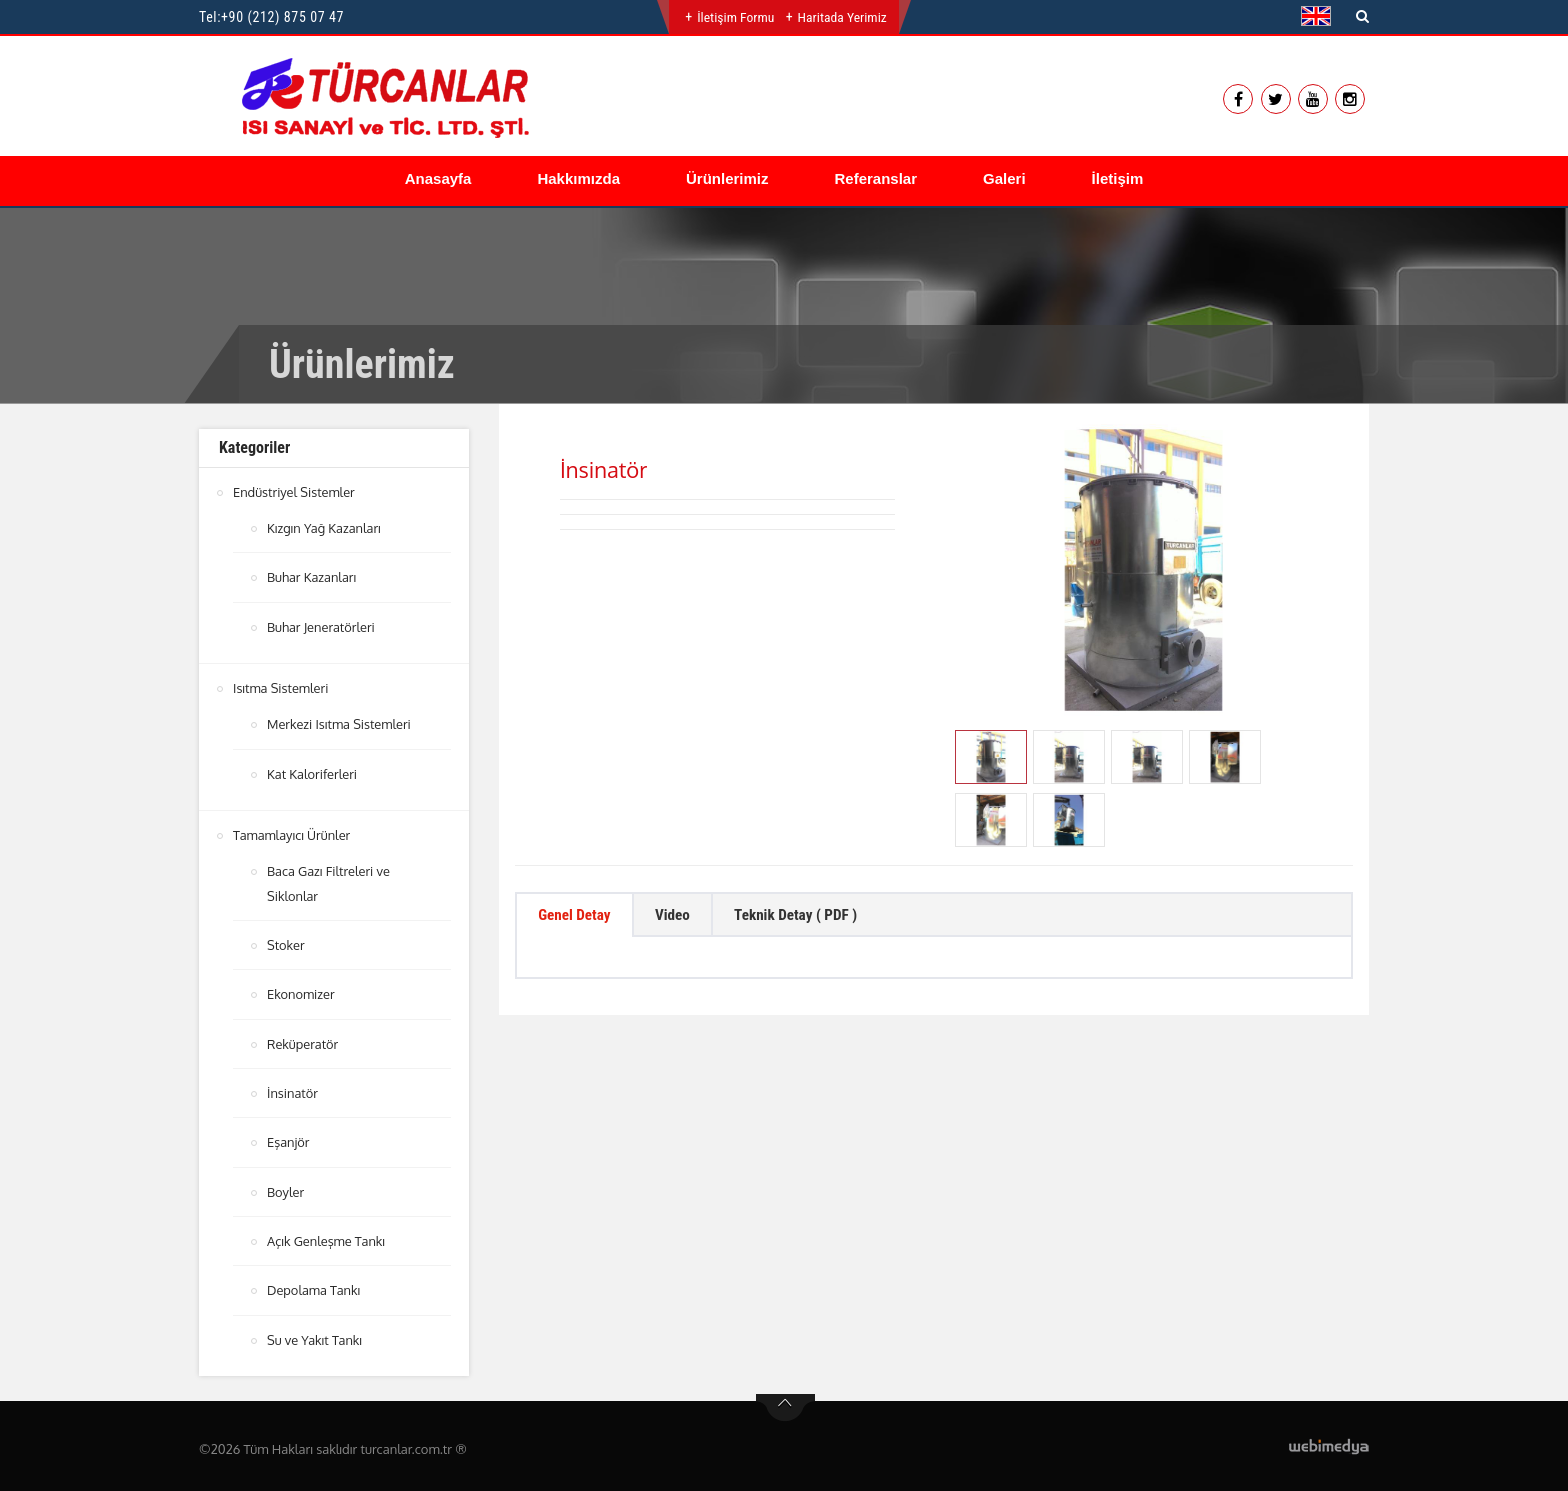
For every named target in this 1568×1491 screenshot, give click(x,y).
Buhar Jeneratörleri (321, 626)
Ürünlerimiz (727, 178)
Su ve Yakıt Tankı (315, 1334)
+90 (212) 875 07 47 (282, 17)
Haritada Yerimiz (842, 17)
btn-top (785, 1402)
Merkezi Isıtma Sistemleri (340, 723)
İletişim (1118, 178)
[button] (1321, 16)
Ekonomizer (301, 991)
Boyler (286, 1187)
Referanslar (876, 178)
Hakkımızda (578, 178)
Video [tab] (682, 916)
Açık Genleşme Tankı (327, 1236)
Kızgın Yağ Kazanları (324, 528)
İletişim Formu (734, 17)
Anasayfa (438, 178)
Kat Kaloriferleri (312, 772)
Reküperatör (303, 1040)
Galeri (1004, 178)
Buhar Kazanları (312, 577)
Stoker (286, 942)
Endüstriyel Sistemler (294, 492)
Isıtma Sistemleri (281, 687)
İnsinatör (293, 1089)
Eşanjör (288, 1138)
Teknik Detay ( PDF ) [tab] (814, 916)
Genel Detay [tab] (578, 916)
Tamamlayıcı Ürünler (292, 833)
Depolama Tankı (314, 1285)
